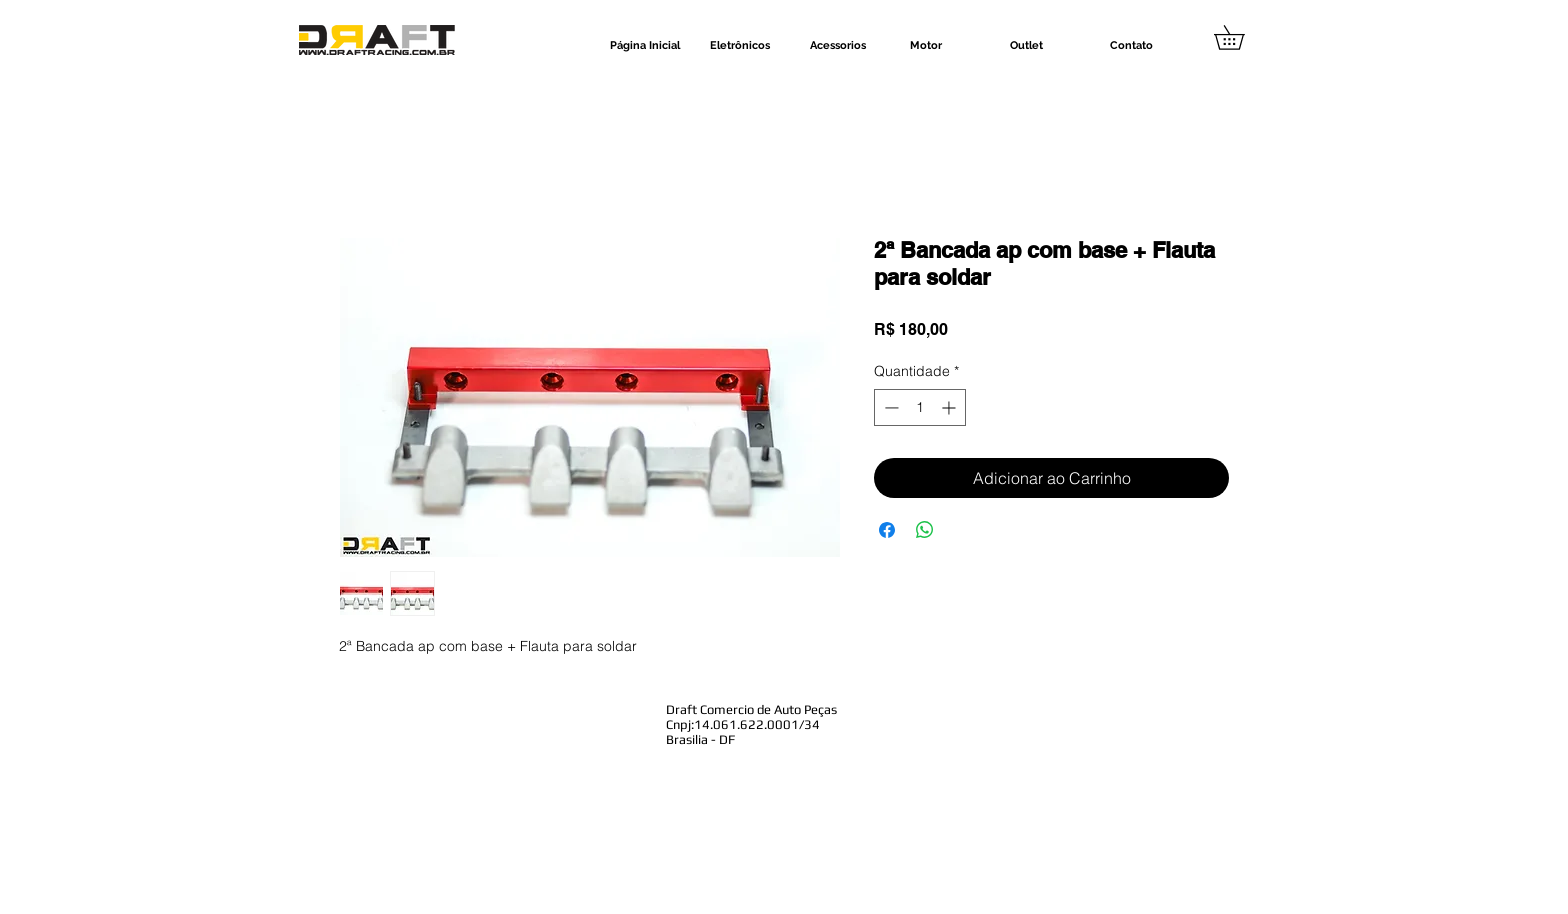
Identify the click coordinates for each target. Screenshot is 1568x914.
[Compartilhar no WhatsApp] (925, 530)
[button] (1241, 37)
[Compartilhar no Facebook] (887, 530)
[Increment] (950, 407)
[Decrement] (889, 407)
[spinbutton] (920, 407)
